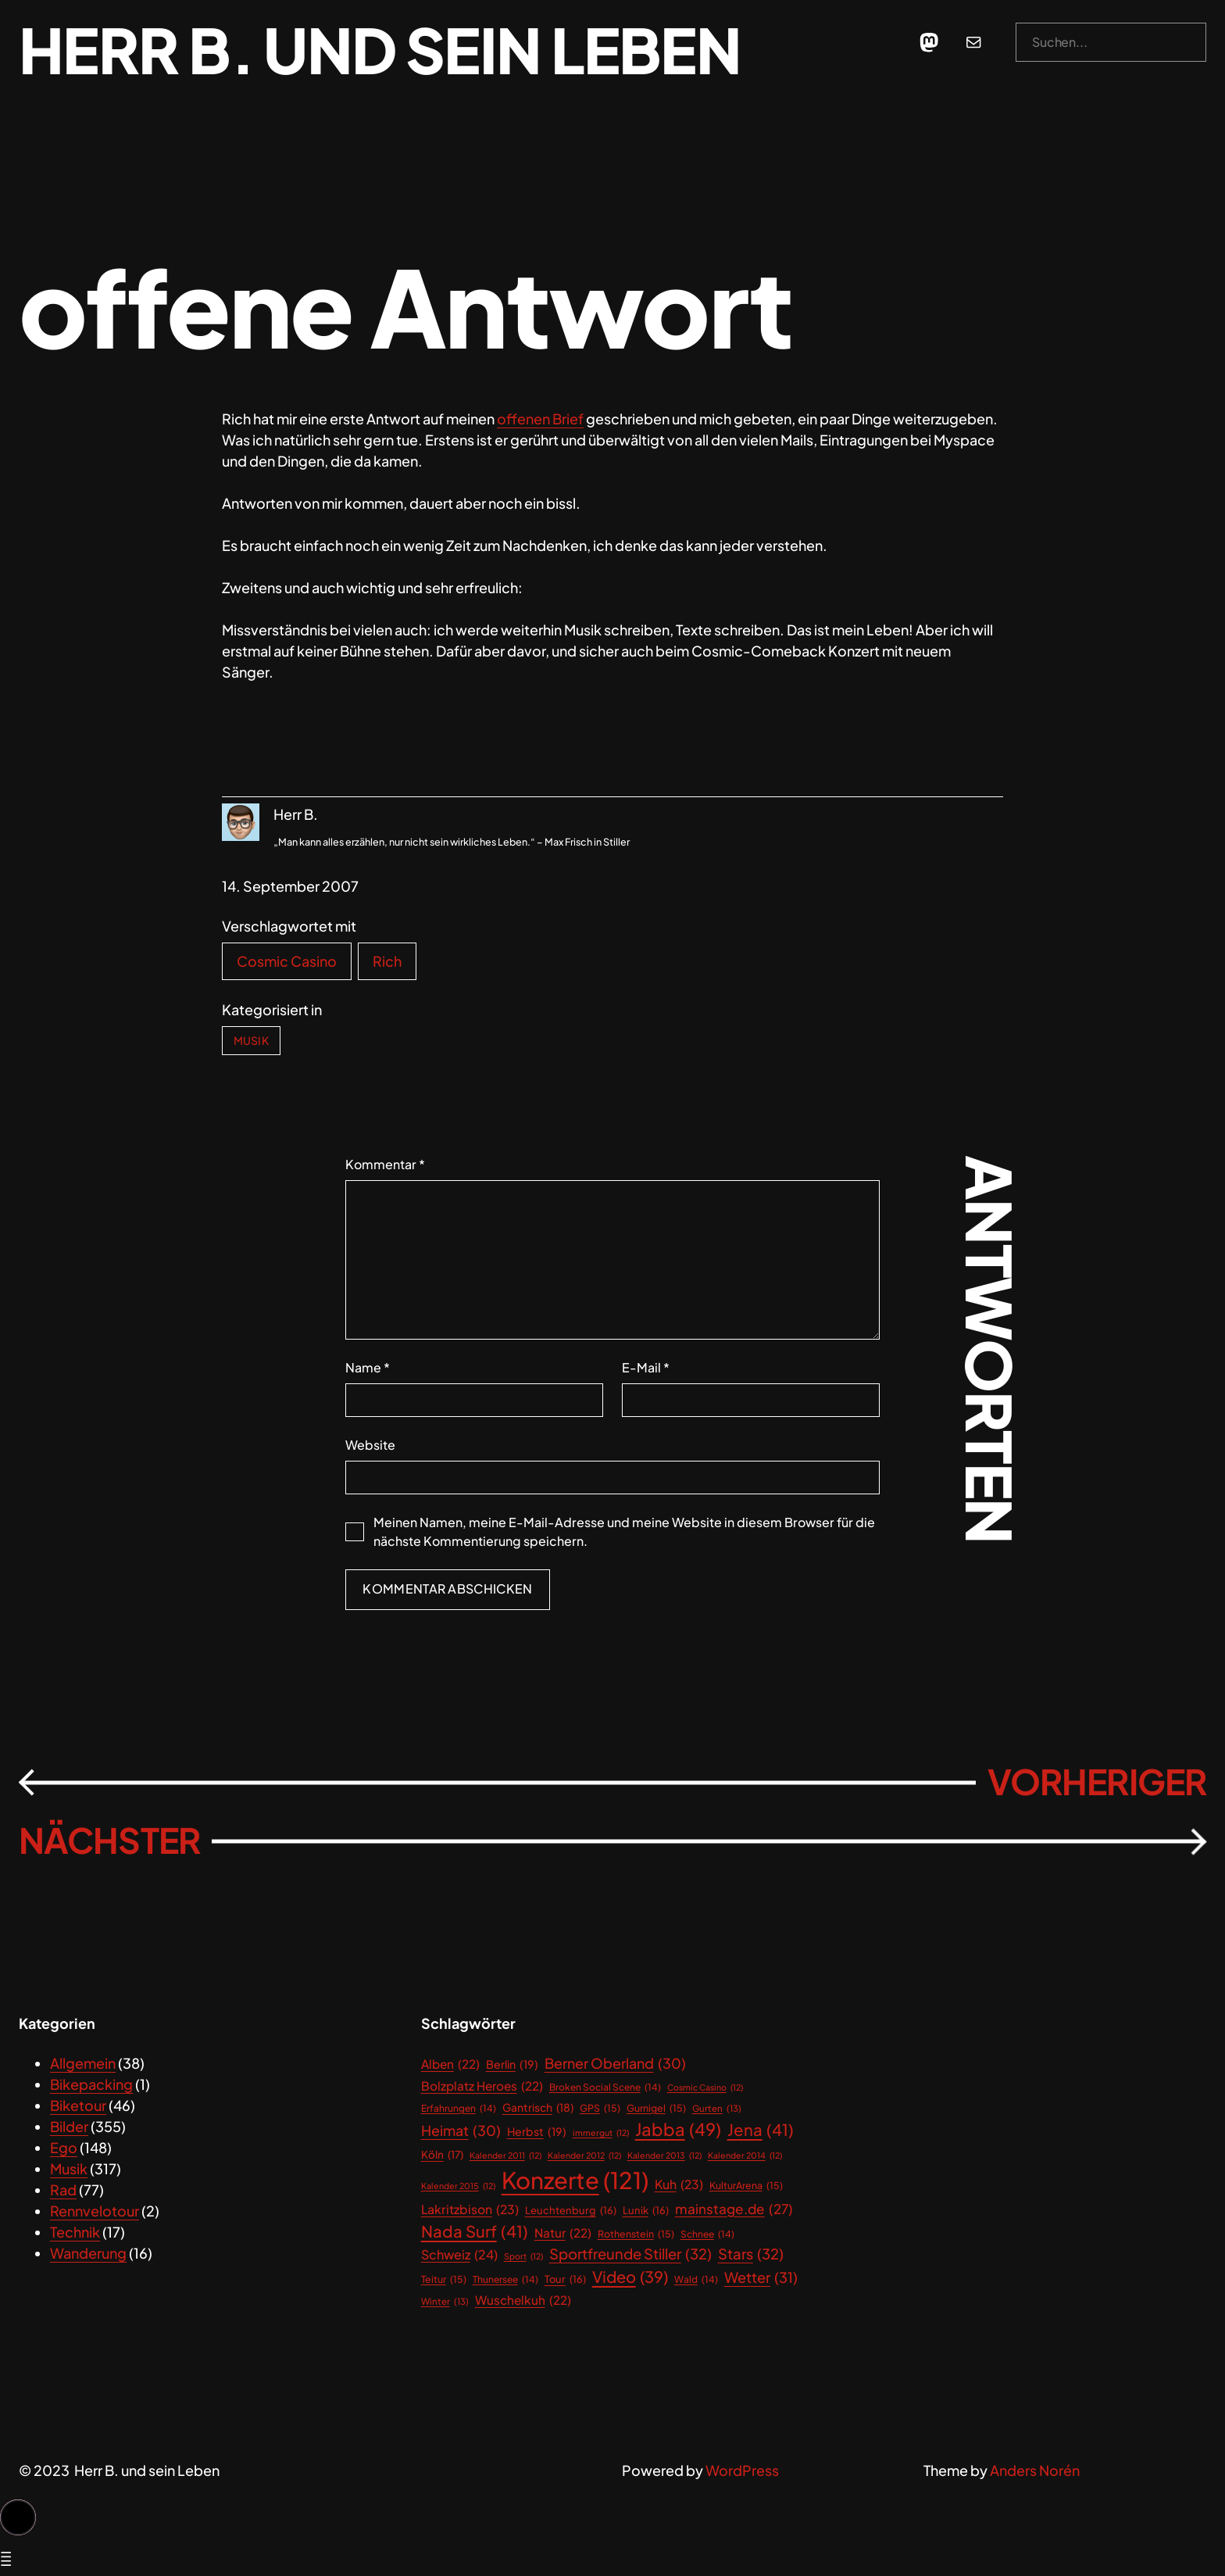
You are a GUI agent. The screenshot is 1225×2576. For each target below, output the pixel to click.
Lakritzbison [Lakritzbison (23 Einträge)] (470, 2210)
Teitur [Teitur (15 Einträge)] (443, 2279)
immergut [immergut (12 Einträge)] (601, 2133)
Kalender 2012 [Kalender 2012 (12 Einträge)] (584, 2155)
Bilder (69, 2126)
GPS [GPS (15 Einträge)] (600, 2108)
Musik (251, 1040)
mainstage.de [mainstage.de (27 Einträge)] (734, 2209)
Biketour (78, 2105)
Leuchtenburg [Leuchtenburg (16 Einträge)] (570, 2210)
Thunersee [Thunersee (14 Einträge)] (505, 2280)
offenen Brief (540, 419)
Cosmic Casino (287, 961)
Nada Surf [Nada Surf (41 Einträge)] (474, 2232)
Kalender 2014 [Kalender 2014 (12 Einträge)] (745, 2155)
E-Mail (646, 1367)
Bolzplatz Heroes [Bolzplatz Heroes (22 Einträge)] (482, 2086)
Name (367, 1367)
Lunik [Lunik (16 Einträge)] (646, 2210)
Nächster (109, 1840)
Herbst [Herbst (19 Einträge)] (536, 2131)
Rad (63, 2190)
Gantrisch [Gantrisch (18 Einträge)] (537, 2108)
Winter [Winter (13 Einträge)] (445, 2301)
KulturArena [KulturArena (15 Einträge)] (746, 2185)
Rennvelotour (94, 2211)
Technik (75, 2232)
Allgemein (83, 2063)
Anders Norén (1035, 2470)
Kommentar (385, 1164)
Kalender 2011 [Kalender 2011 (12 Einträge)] (505, 2155)
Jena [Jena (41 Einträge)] (760, 2130)
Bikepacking (91, 2084)
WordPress (742, 2470)
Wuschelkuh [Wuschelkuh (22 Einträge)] (523, 2300)
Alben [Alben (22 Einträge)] (450, 2064)
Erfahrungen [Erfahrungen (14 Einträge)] (458, 2109)
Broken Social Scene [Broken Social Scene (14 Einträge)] (605, 2087)
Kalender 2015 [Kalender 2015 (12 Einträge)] (458, 2186)
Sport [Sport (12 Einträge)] (523, 2256)
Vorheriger (1097, 1781)
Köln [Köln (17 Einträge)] (442, 2155)
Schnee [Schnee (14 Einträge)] (707, 2234)
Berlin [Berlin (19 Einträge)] (512, 2064)
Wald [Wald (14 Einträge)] (696, 2280)
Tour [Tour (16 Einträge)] (565, 2279)
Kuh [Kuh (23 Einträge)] (679, 2185)
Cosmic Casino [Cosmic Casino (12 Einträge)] (705, 2087)
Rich (387, 961)
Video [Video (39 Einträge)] (630, 2276)
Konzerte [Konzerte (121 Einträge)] (575, 2180)
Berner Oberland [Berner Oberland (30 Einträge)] (615, 2063)
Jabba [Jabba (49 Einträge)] (678, 2129)
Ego (63, 2147)
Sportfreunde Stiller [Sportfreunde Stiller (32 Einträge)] (630, 2254)
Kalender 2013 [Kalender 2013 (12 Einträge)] (664, 2155)
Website (370, 1444)
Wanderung (88, 2253)
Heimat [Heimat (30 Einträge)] (461, 2130)
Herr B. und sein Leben (380, 49)
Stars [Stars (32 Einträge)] (751, 2254)
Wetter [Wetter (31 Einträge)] (761, 2277)
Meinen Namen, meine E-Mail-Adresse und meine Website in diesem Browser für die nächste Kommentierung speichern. (624, 1531)
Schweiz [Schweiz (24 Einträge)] (459, 2254)
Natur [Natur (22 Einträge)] (562, 2232)
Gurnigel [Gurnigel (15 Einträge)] (656, 2108)
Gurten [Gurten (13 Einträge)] (716, 2108)
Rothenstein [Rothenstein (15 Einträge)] (636, 2234)
